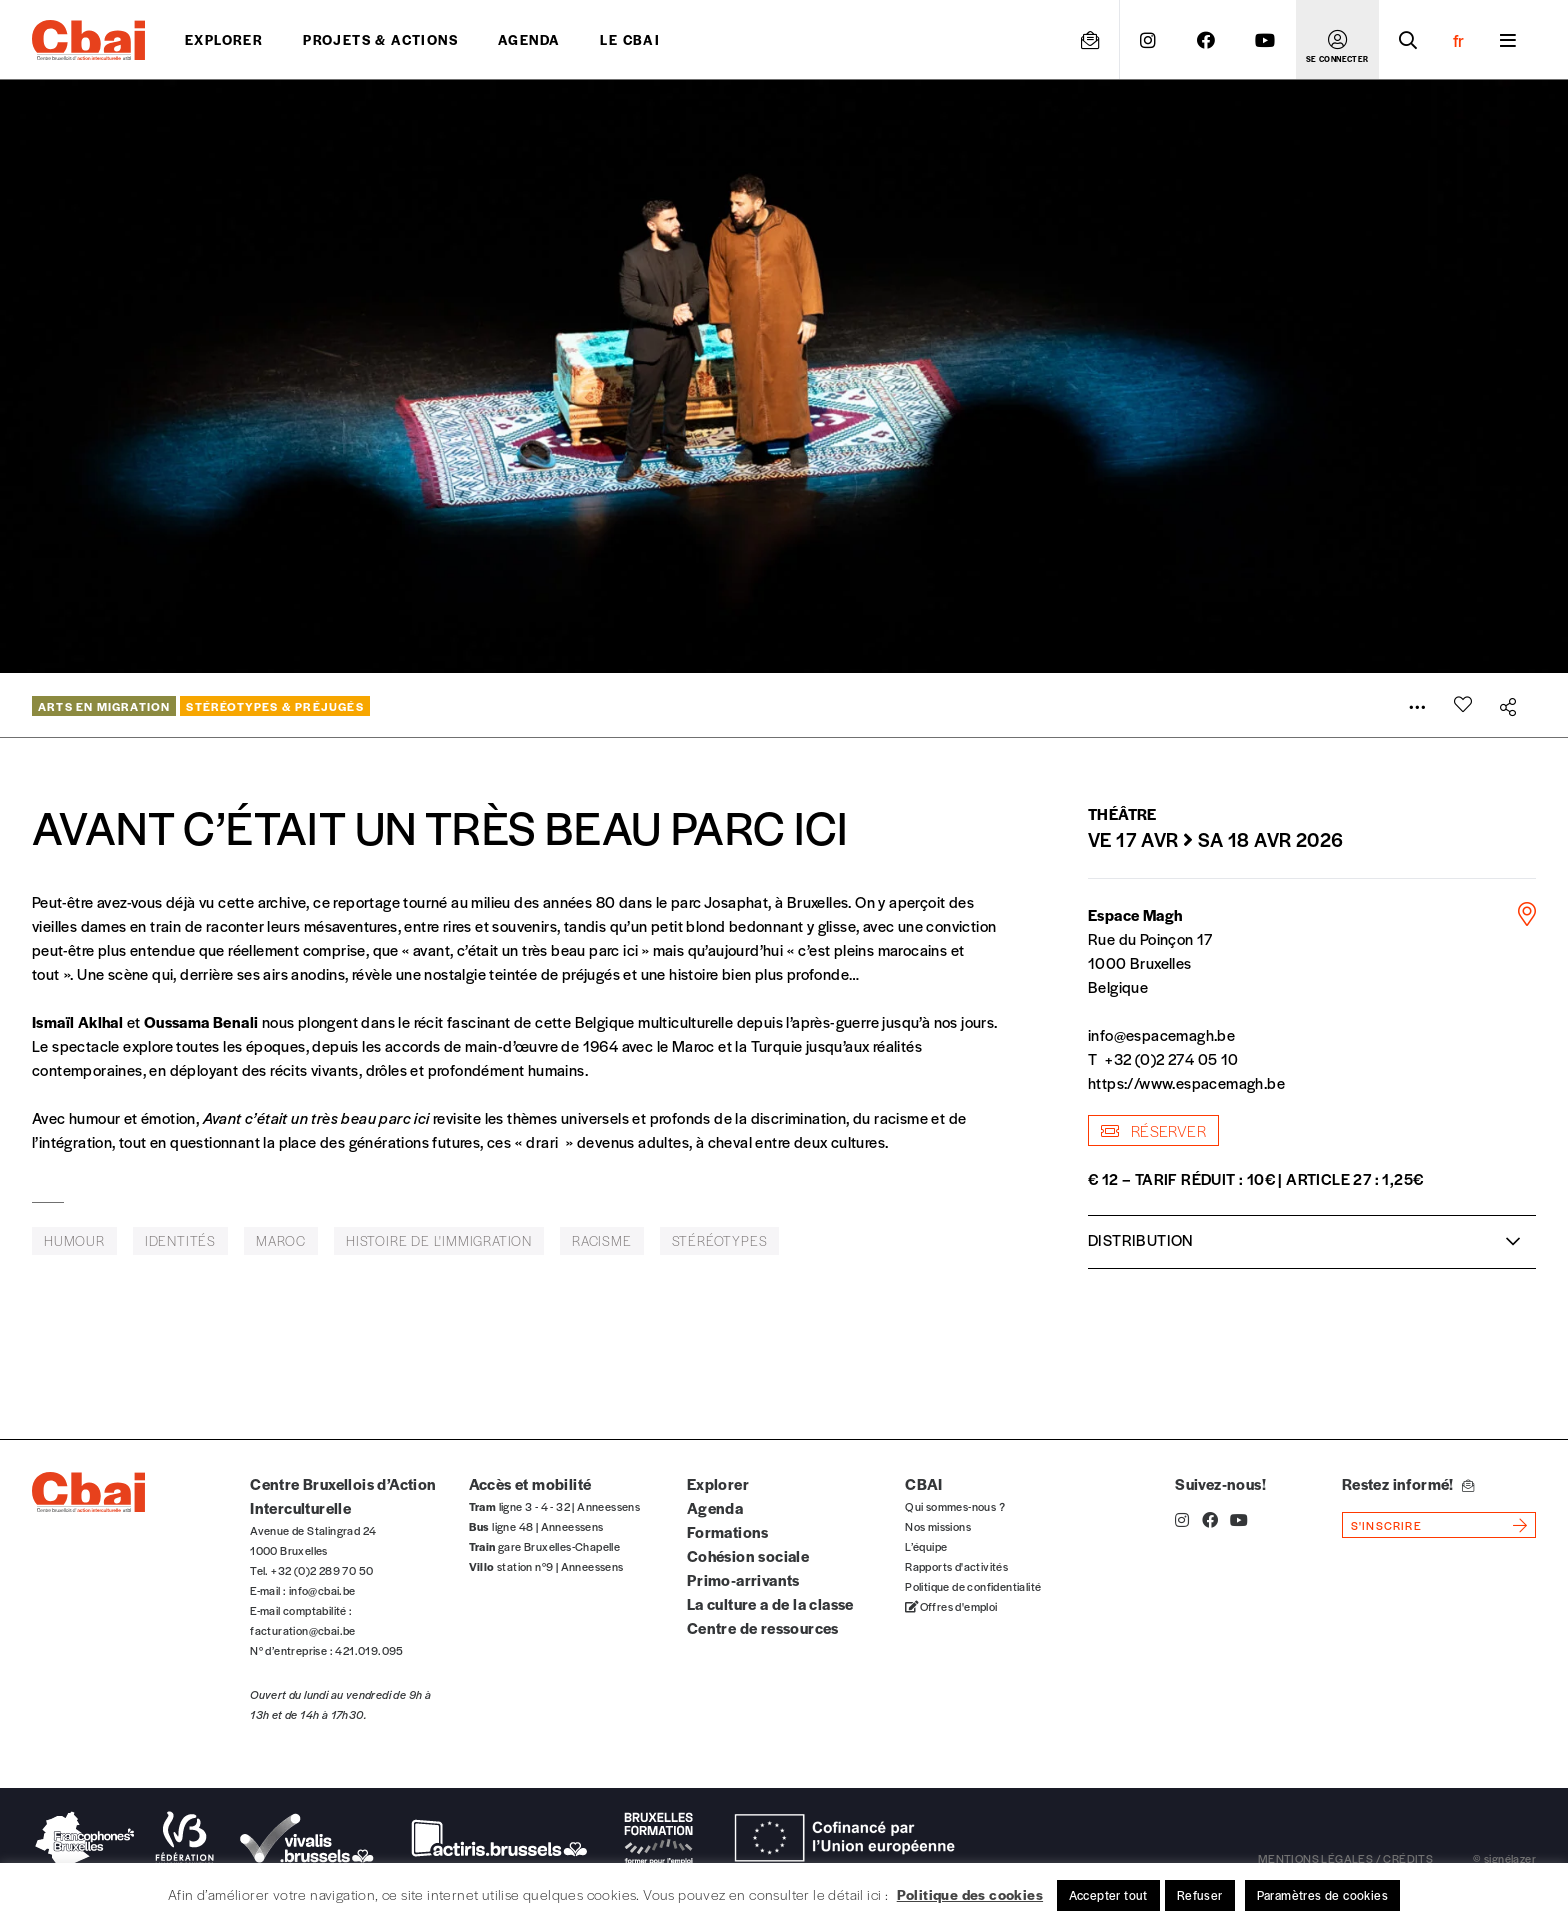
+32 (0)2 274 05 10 (1171, 1058)
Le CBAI (630, 39)
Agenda (529, 39)
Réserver (1153, 1130)
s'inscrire (1386, 1525)
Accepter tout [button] (1108, 1895)
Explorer (224, 39)
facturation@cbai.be (303, 1630)
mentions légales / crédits (1345, 1858)
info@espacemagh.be (1161, 1034)
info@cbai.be (322, 1590)
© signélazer (1504, 1858)
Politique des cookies (970, 1894)
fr (1458, 40)
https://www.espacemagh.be (1186, 1082)
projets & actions (380, 39)
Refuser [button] (1200, 1895)
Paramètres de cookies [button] (1322, 1895)
